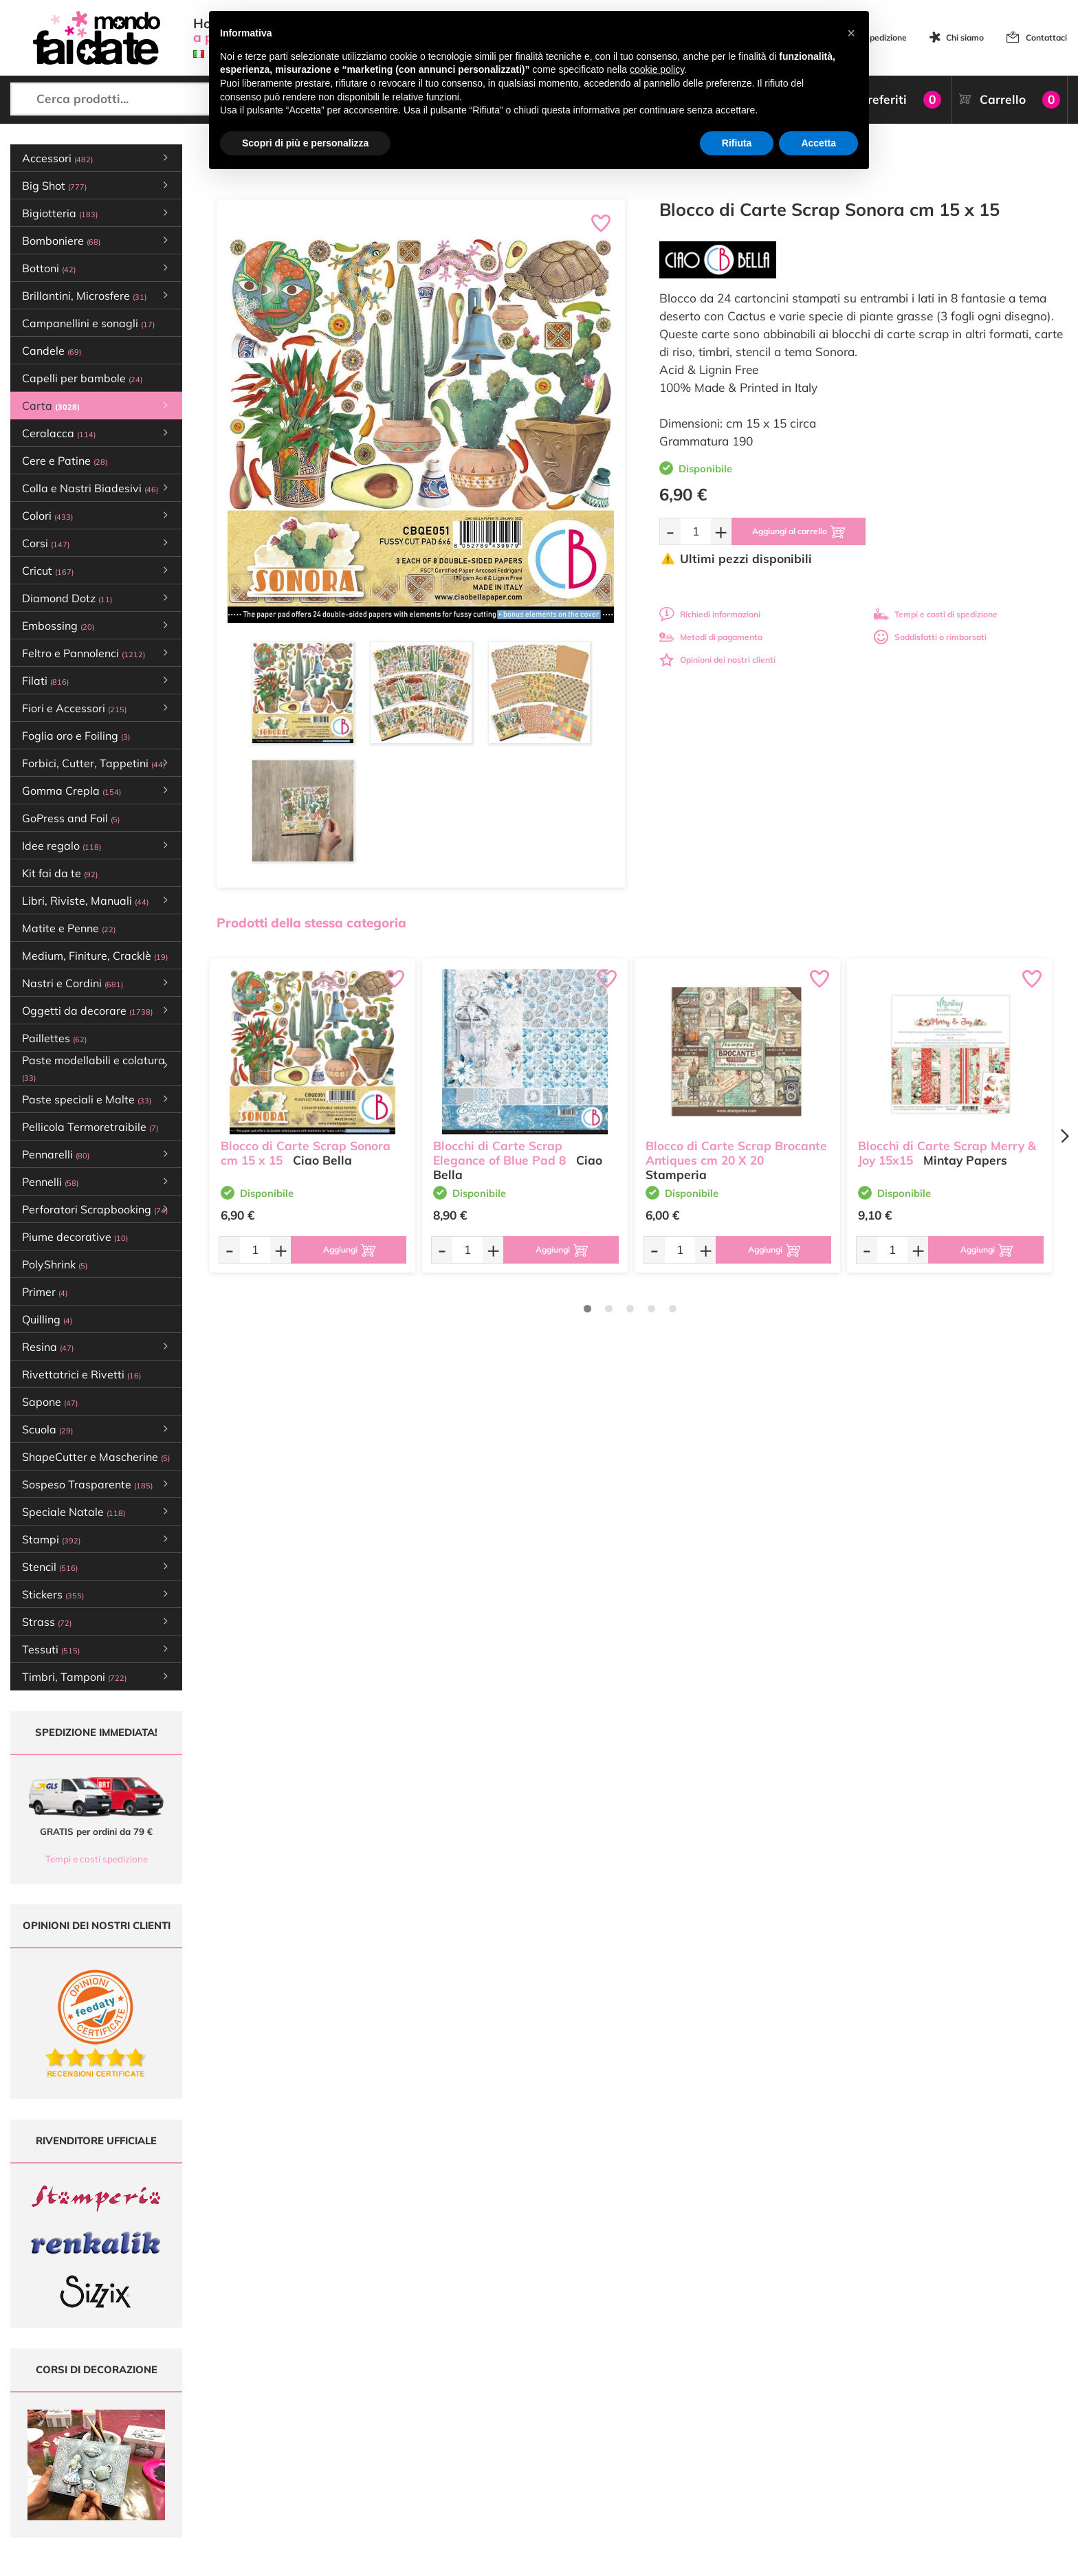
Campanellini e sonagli (88, 323)
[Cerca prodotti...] (134, 98)
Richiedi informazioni (709, 614)
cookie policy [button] (657, 69)
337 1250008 (325, 2480)
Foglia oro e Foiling (76, 735)
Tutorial (473, 2419)
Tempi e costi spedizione (96, 1858)
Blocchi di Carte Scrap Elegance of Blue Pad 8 (499, 1152)
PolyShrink (54, 1264)
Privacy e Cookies (672, 2446)
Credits (728, 2558)
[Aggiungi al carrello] (799, 531)
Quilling (47, 1319)
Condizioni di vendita (678, 2433)
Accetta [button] (818, 142)
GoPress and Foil (71, 818)
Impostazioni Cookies (679, 2459)
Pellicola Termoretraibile (90, 1127)
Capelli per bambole (82, 378)
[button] (851, 33)
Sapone (50, 1402)
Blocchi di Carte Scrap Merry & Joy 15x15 (947, 1152)
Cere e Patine (64, 460)
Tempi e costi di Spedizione (690, 2419)
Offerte (472, 2406)
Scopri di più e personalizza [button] (305, 142)
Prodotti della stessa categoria (311, 922)
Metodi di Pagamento (680, 2406)
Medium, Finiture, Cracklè (95, 955)
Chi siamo (965, 37)
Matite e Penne (69, 928)
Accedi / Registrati (493, 2446)
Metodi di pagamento (710, 637)
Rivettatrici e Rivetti (81, 1374)
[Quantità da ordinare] (696, 531)
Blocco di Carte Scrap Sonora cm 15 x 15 (305, 1152)
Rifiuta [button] (737, 142)
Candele (51, 350)
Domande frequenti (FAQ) (688, 2393)
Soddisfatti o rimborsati (930, 637)
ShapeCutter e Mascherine (96, 1457)
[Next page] (1064, 1136)
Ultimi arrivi (481, 2393)
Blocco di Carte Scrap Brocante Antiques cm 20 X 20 (736, 1152)
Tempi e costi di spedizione (936, 614)
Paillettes (54, 1038)
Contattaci (1046, 37)
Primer (44, 1292)
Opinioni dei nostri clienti (717, 659)
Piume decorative (75, 1237)
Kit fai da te (60, 873)
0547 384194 (325, 2440)
